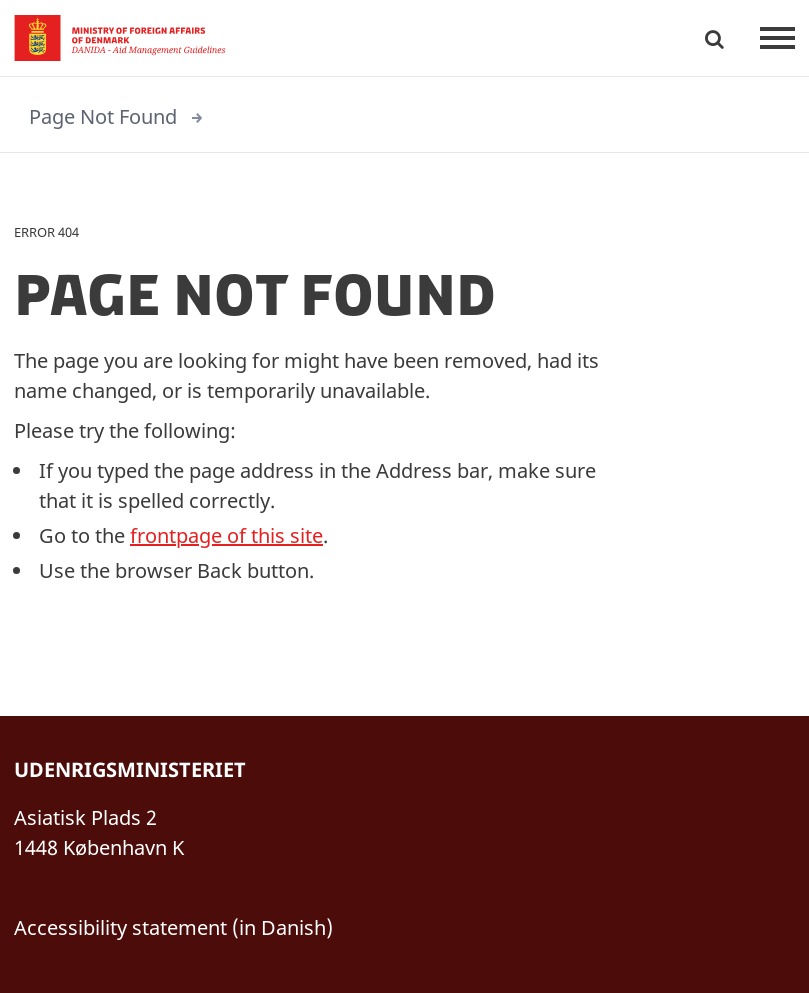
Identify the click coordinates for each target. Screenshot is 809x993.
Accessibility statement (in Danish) (173, 927)
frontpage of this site (226, 535)
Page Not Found (103, 116)
